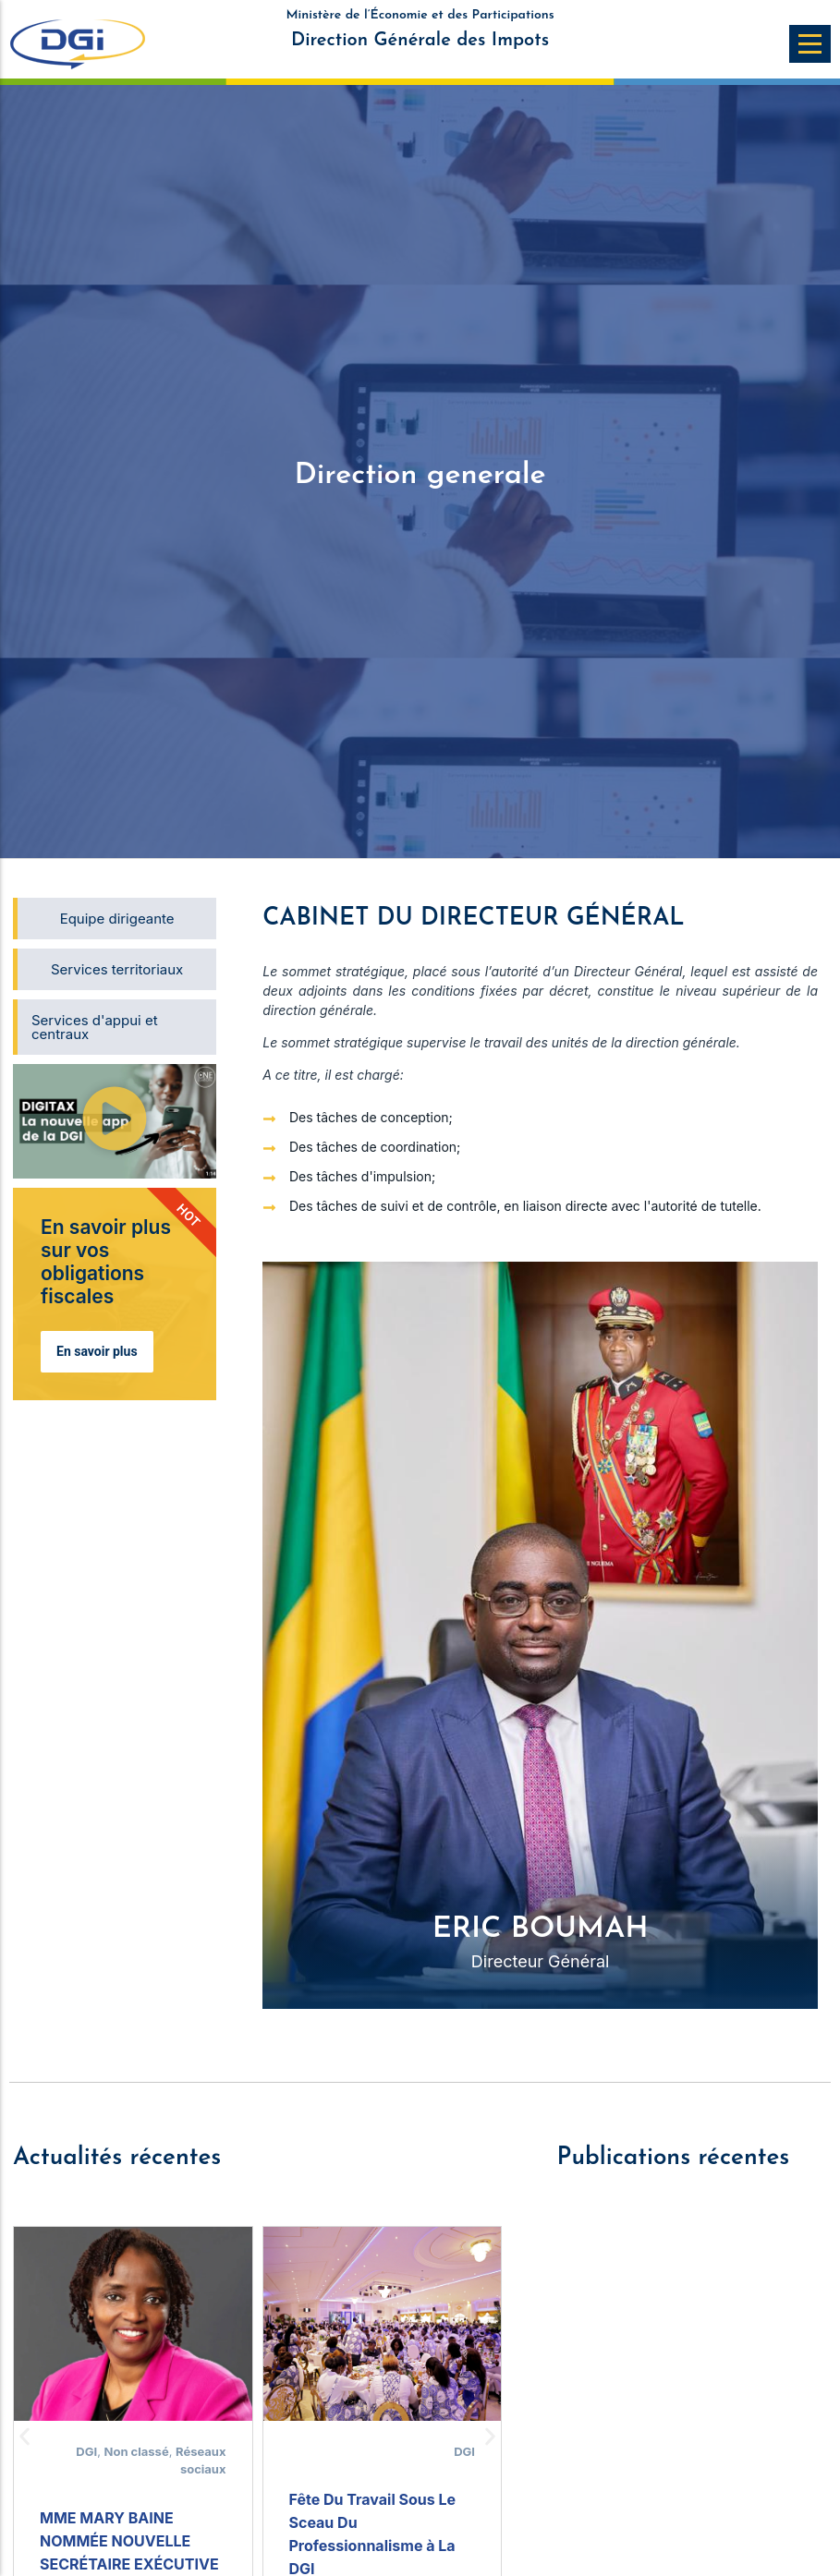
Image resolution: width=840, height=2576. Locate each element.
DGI (86, 2451)
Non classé (136, 2451)
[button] (115, 1120)
